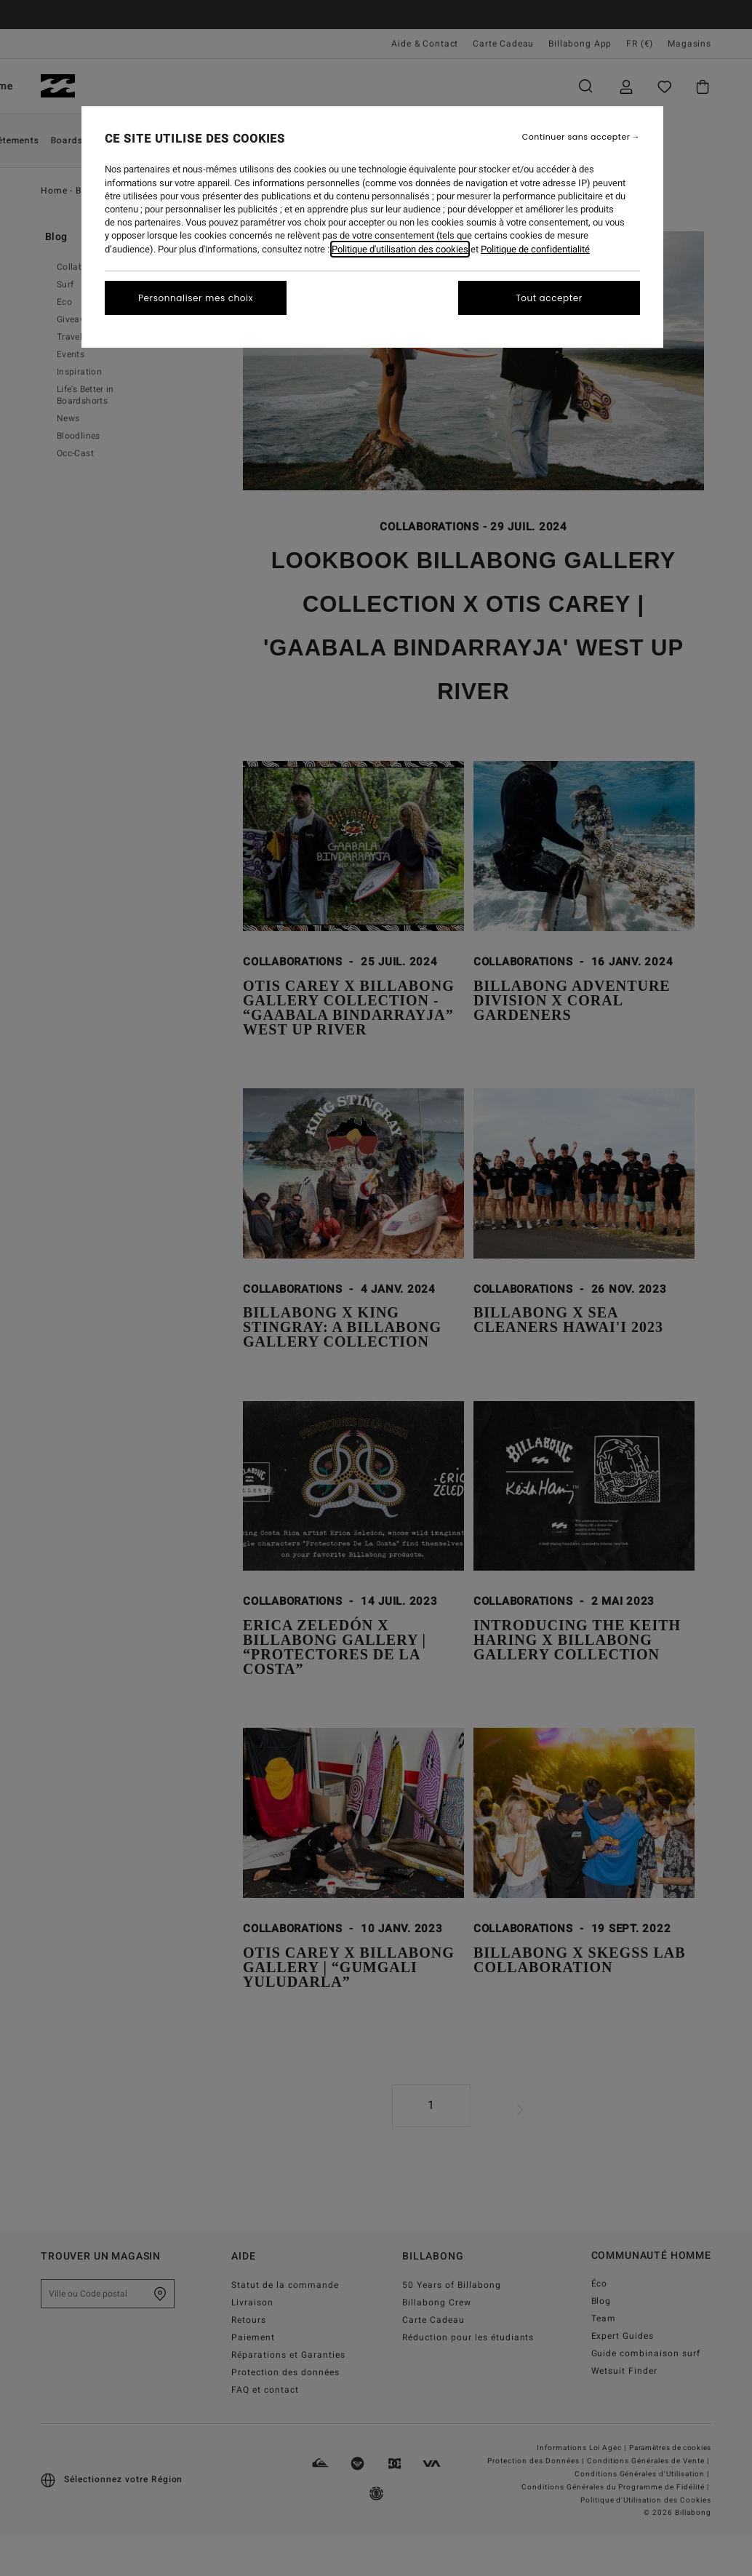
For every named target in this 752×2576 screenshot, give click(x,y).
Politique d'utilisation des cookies (400, 249)
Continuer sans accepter (576, 137)
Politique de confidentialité (535, 249)
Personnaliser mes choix (195, 298)
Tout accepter (549, 298)
